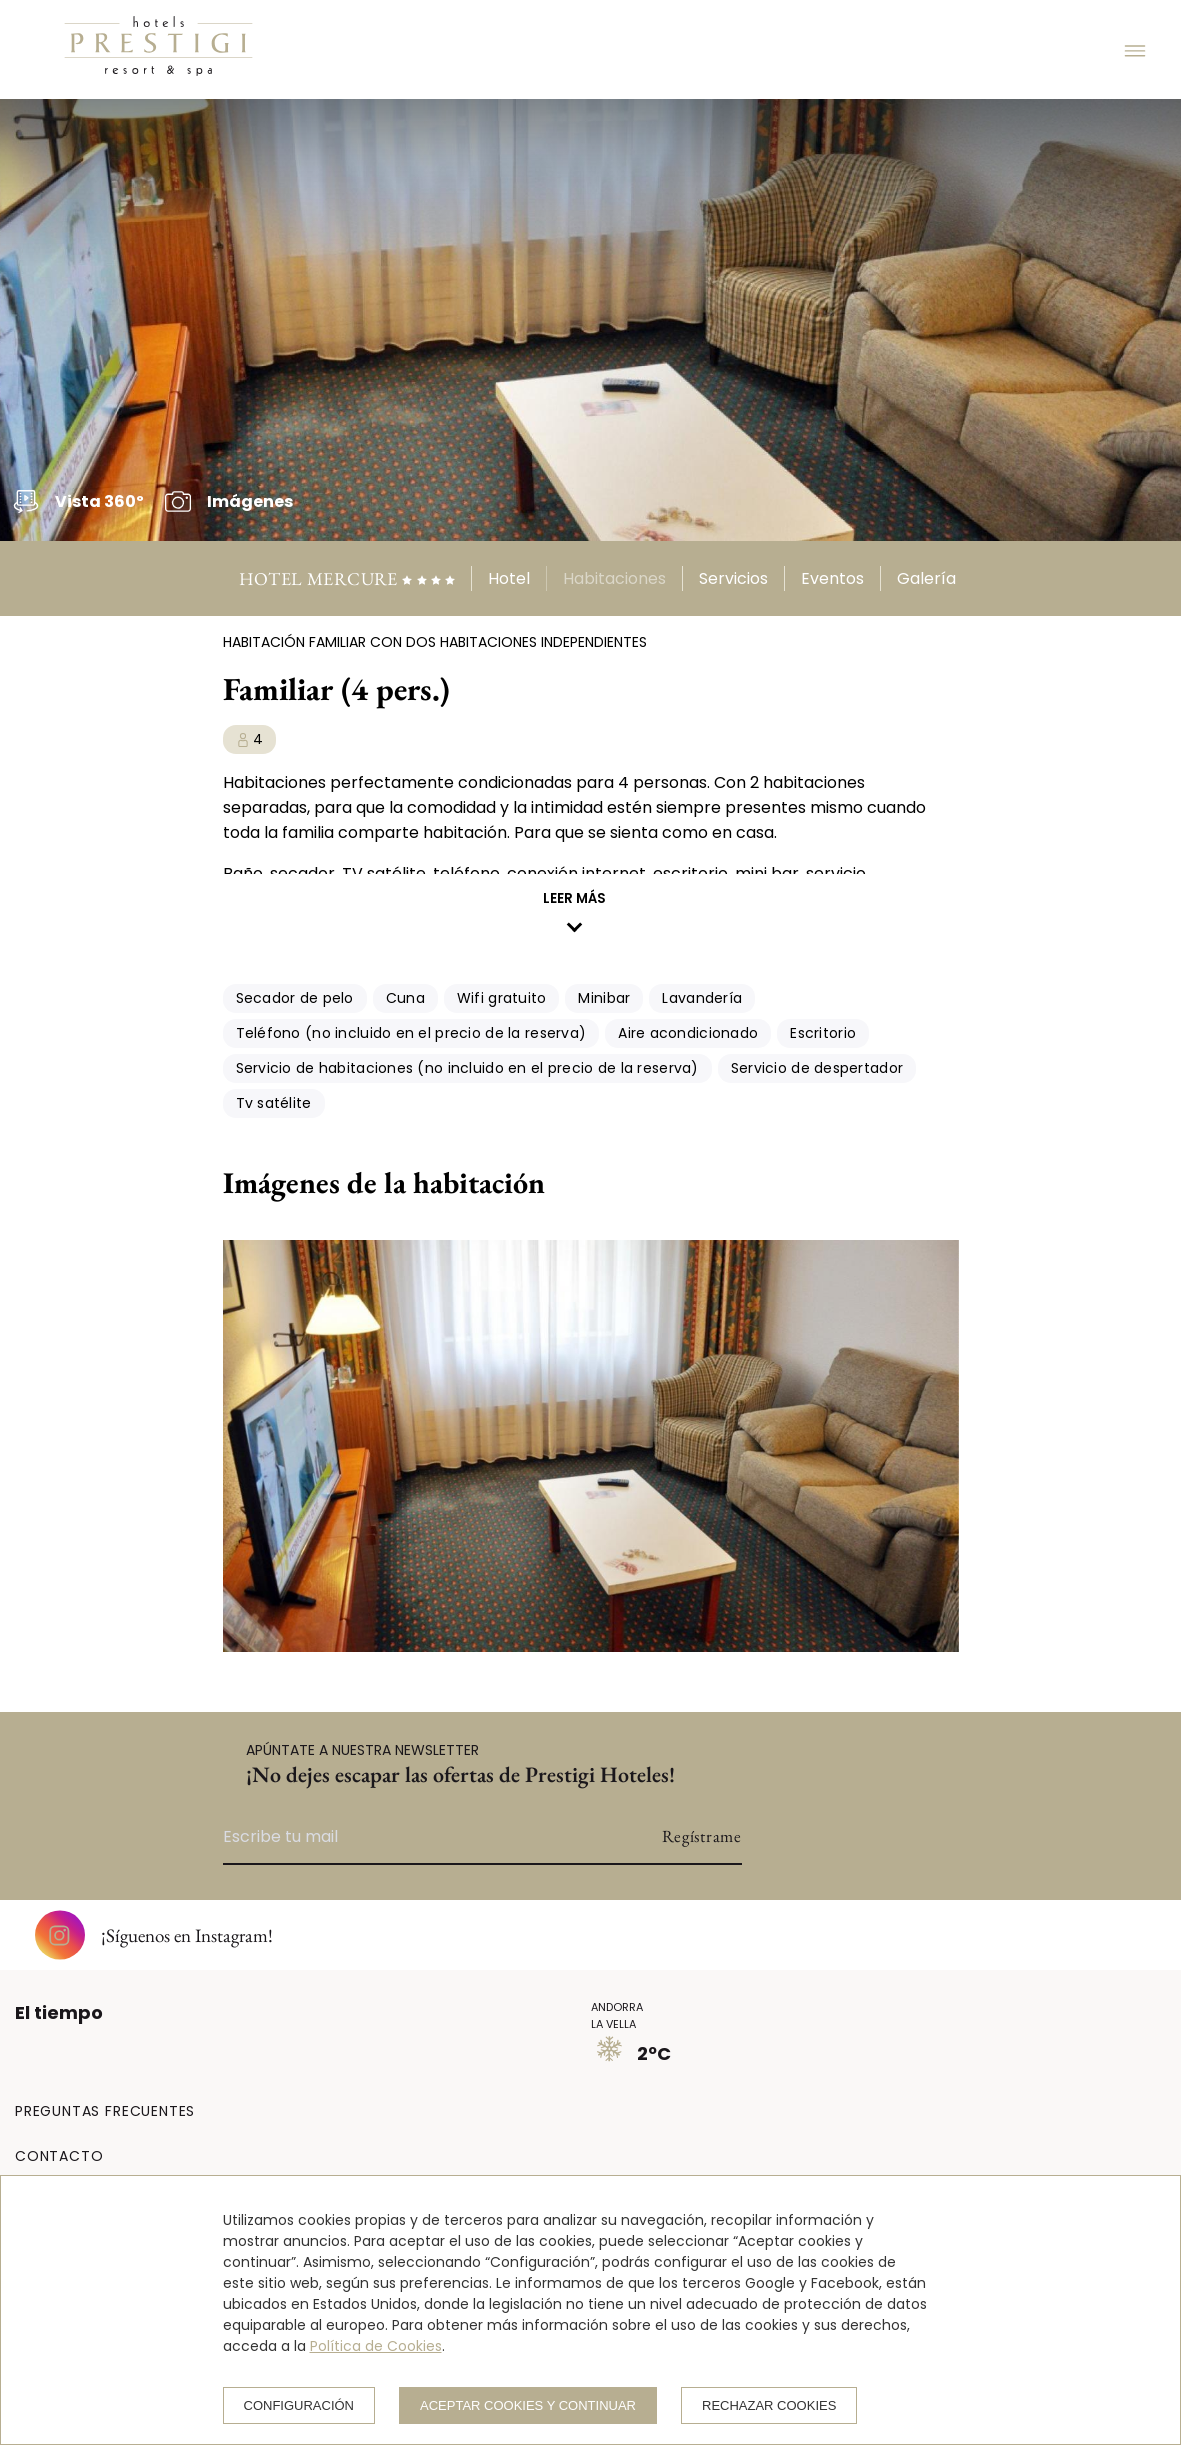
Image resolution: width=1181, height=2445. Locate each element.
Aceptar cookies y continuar (528, 2405)
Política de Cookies (376, 2346)
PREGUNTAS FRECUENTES (105, 2111)
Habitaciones (614, 578)
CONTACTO (59, 2156)
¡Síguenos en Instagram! (154, 1935)
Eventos (832, 578)
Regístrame (702, 1836)
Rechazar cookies (769, 2405)
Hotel (509, 578)
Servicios (733, 578)
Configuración (299, 2405)
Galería (926, 578)
